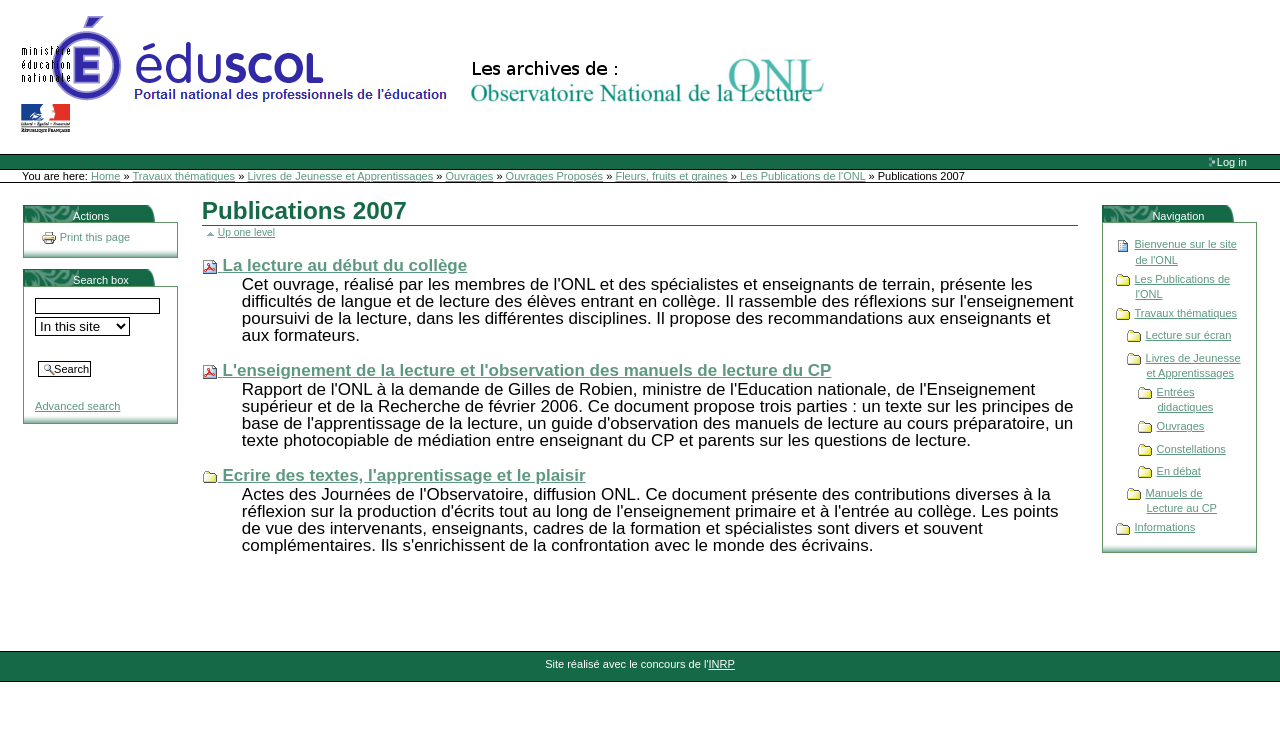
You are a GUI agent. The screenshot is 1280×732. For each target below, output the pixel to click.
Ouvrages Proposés (555, 176)
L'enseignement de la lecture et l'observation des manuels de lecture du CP (527, 370)
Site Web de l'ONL (427, 75)
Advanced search (77, 406)
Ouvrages (470, 176)
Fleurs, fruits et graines (671, 176)
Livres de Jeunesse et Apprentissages (340, 176)
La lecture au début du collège (345, 265)
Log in (1232, 162)
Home (105, 176)
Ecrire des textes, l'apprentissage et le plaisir (404, 475)
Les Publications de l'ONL (803, 176)
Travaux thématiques (184, 176)
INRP (722, 664)
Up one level (246, 232)
